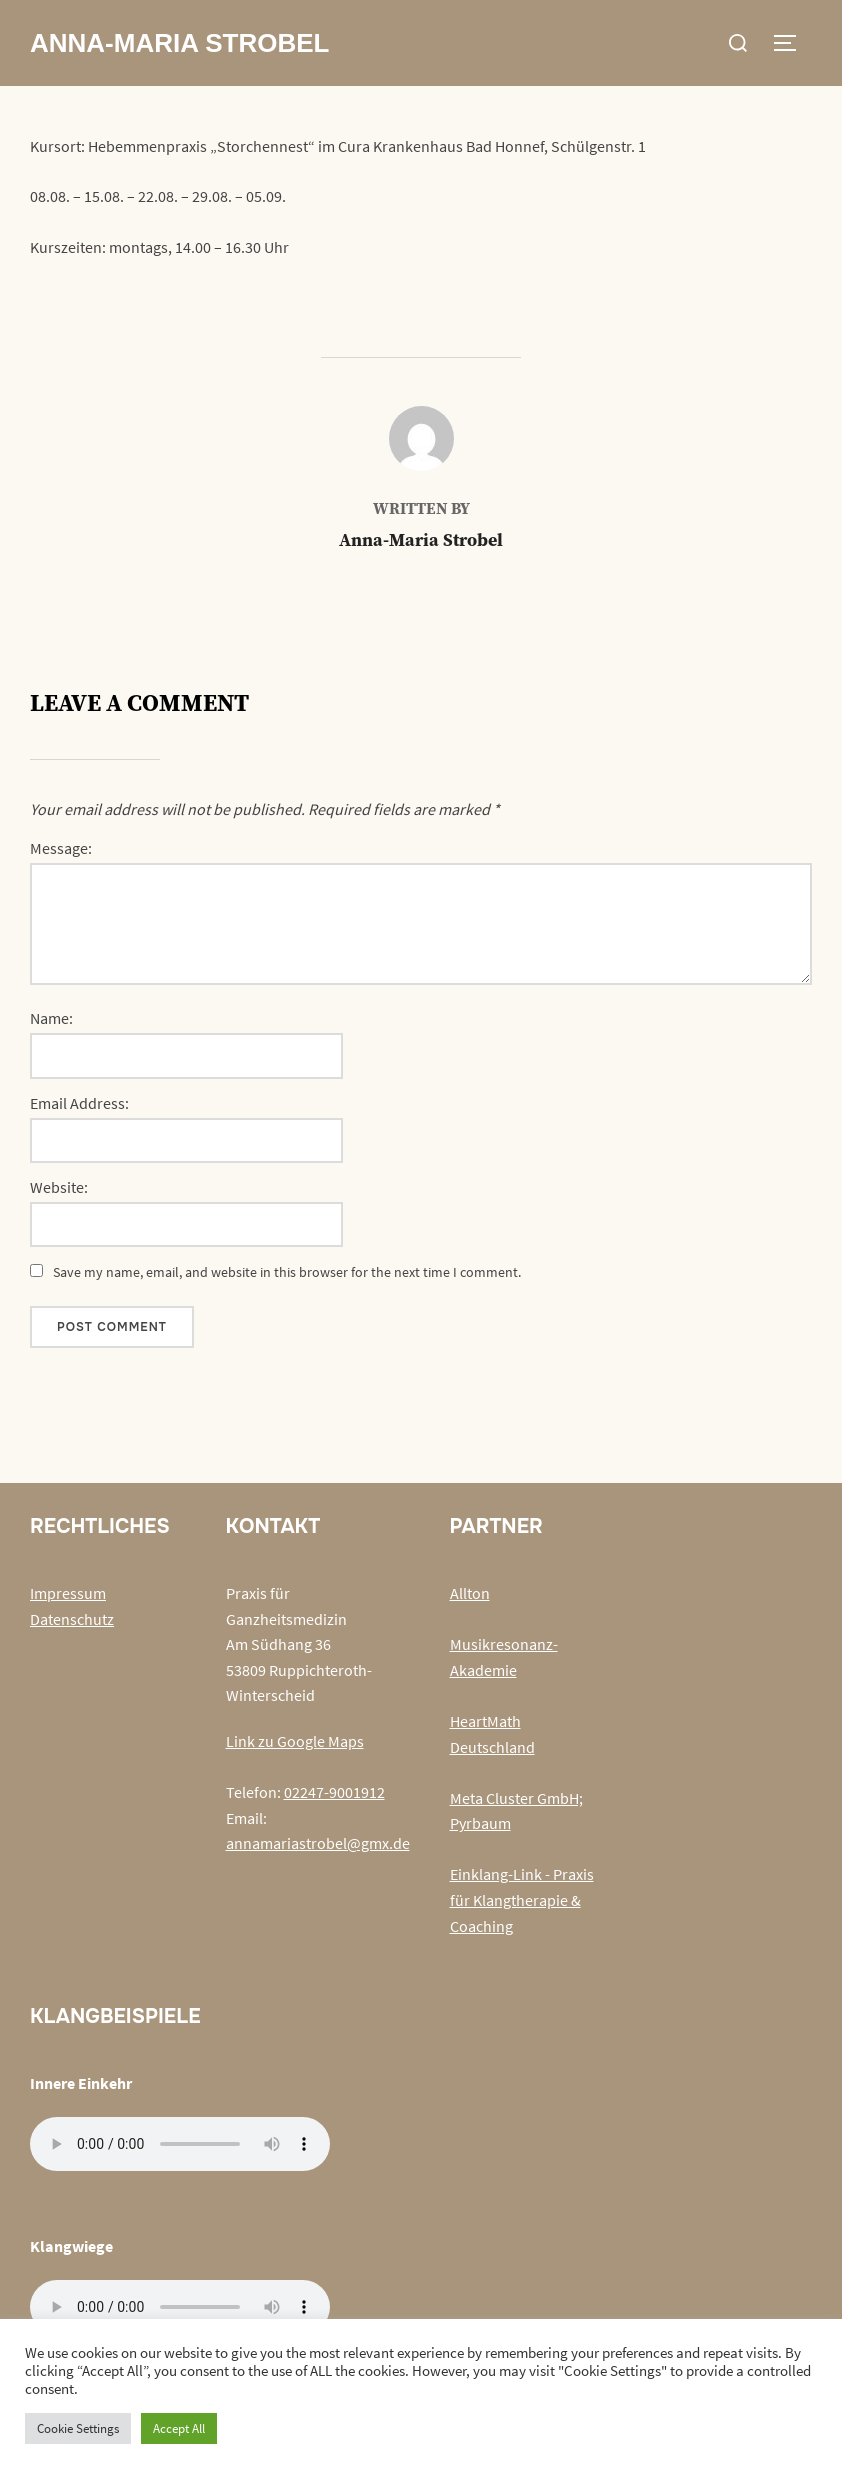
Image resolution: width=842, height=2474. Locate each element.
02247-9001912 (334, 1792)
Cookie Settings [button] (78, 2428)
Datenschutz (72, 1619)
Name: (51, 1018)
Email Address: (79, 1103)
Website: (59, 1187)
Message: (61, 848)
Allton (470, 1593)
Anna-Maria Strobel (179, 43)
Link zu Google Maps (295, 1741)
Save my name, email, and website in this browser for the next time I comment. (287, 1272)
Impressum (68, 1593)
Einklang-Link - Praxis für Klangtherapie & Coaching (522, 1899)
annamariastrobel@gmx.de (318, 1843)
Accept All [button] (179, 2428)
